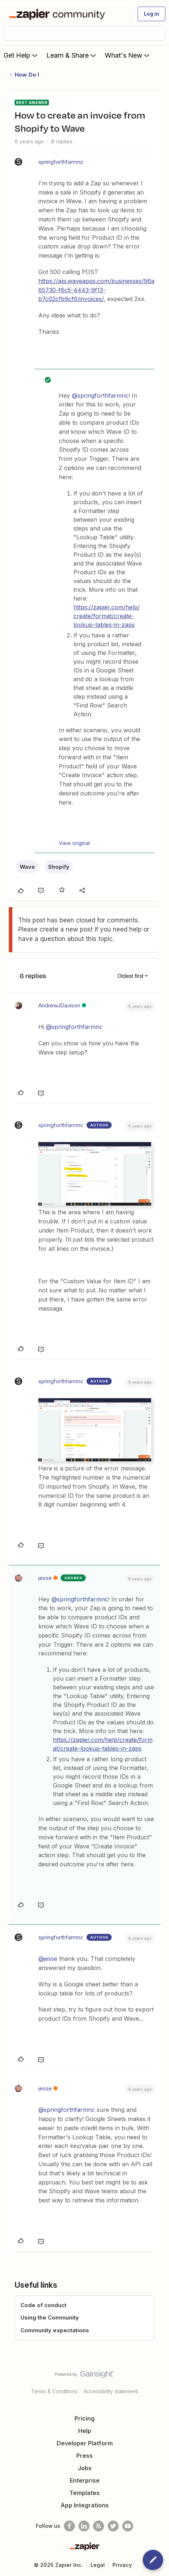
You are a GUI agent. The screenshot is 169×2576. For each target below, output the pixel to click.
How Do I (27, 74)
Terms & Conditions (54, 2391)
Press (84, 2455)
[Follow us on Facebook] (69, 2526)
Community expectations (54, 2330)
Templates (84, 2492)
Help (84, 2430)
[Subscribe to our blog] (98, 2526)
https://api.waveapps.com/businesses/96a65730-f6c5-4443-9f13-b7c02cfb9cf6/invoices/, (96, 290)
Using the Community (49, 2317)
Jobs (85, 2468)
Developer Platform (85, 2443)
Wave (27, 866)
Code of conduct (43, 2305)
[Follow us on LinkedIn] (83, 2526)
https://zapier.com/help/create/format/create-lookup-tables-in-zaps (106, 615)
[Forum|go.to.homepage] (58, 14)
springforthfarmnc (61, 161)
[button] (151, 14)
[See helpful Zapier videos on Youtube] (127, 2526)
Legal (98, 2565)
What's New (128, 55)
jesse (45, 1577)
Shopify (58, 866)
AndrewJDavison (59, 1005)
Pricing (84, 2418)
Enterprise (85, 2480)
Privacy (122, 2565)
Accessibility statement (111, 2391)
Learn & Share (71, 55)
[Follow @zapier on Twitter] (113, 2526)
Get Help (21, 55)
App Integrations (85, 2505)
